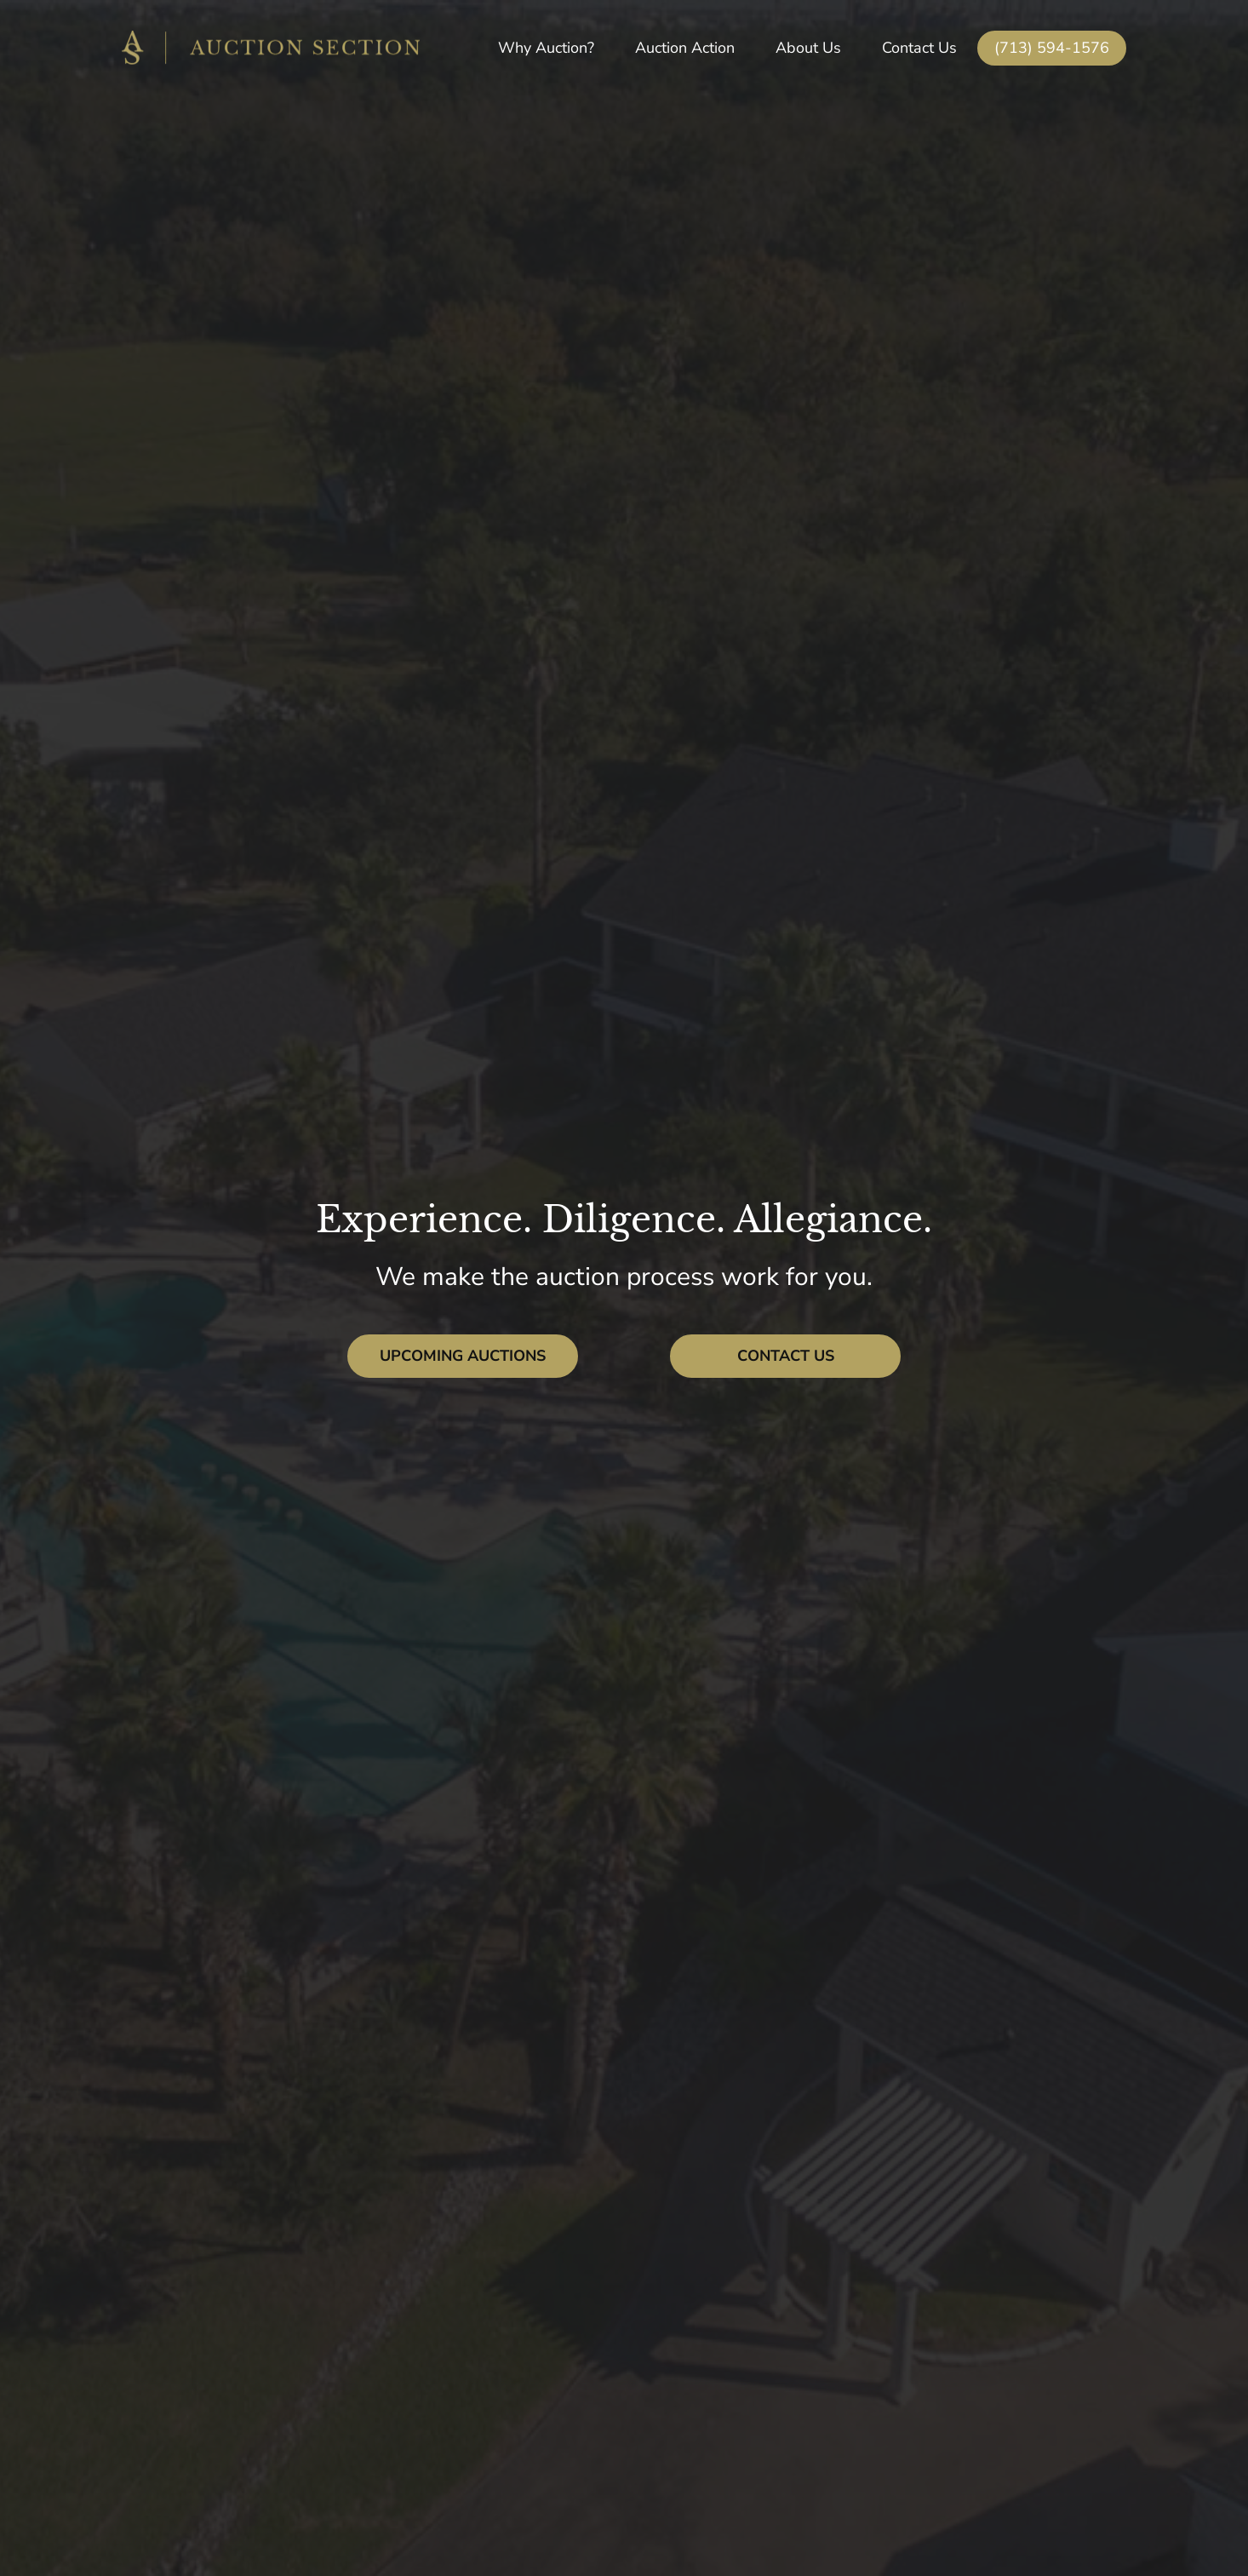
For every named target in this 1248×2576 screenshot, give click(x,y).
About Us (808, 47)
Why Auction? (546, 47)
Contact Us (919, 47)
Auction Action (685, 47)
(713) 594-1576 (1051, 47)
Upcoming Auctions (463, 1355)
